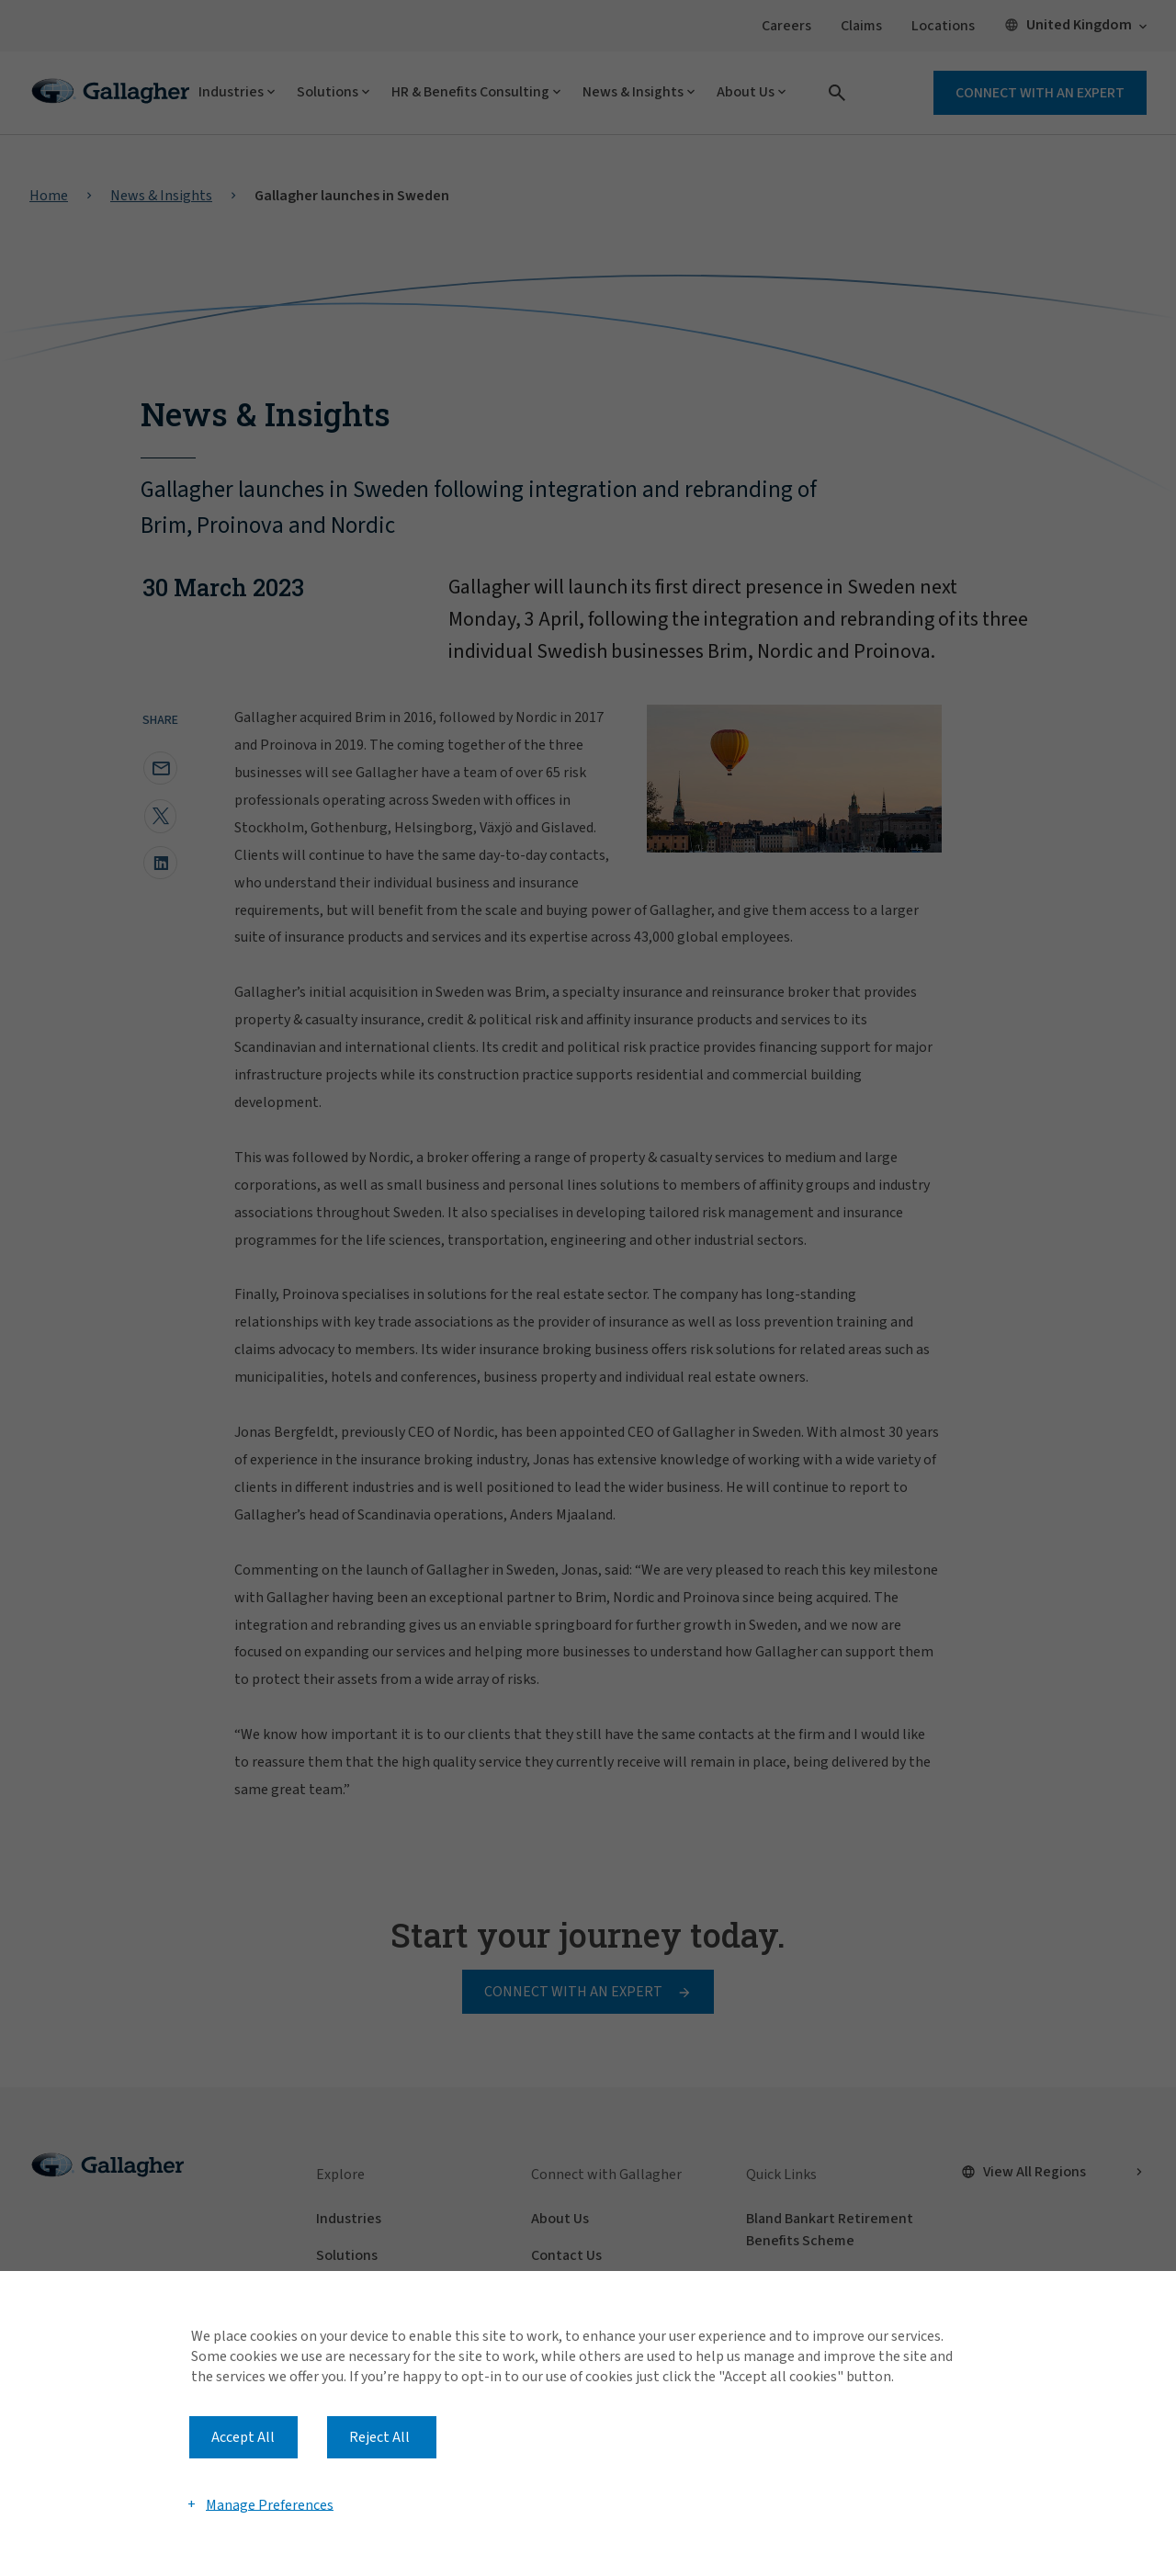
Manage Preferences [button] (270, 2504)
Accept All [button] (243, 2437)
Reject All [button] (379, 2437)
